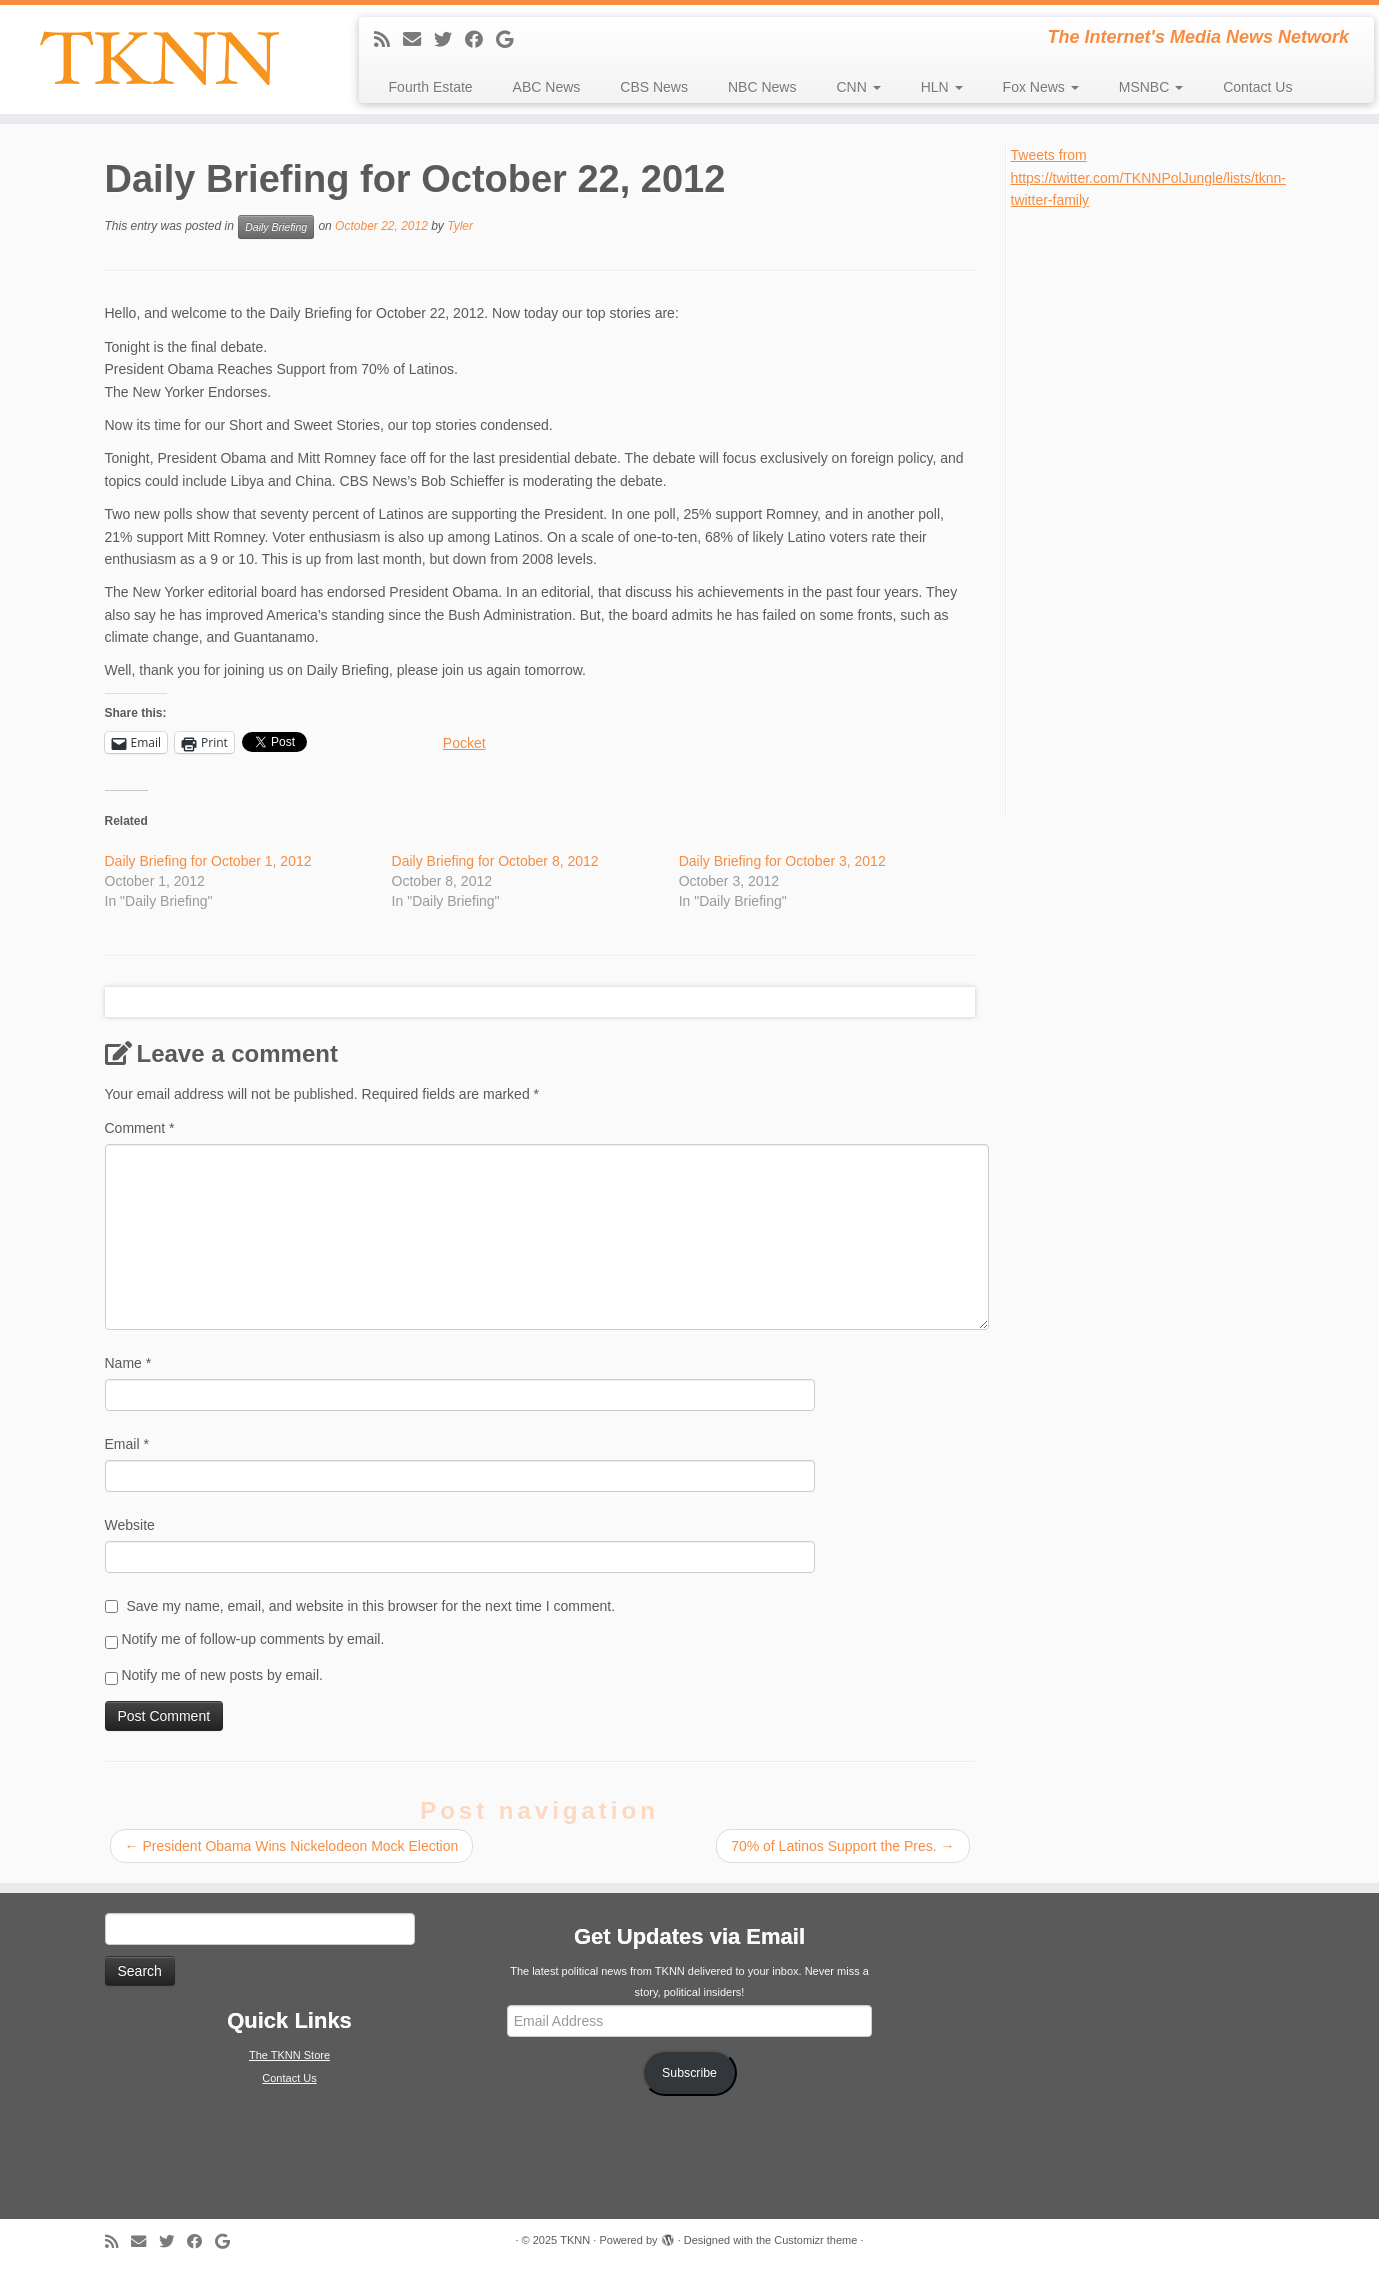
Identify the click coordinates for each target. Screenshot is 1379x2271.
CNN (858, 87)
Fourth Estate (431, 87)
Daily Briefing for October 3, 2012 (782, 861)
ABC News (547, 87)
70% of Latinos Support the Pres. (842, 1846)
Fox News (1041, 87)
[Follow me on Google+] (511, 40)
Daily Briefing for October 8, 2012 (495, 861)
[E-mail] (418, 40)
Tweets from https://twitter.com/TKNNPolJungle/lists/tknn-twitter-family (1148, 177)
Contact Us (1257, 87)
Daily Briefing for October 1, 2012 (208, 861)
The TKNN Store (289, 2055)
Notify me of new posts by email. (222, 1675)
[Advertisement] (1161, 512)
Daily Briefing (276, 227)
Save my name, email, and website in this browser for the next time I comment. (370, 1606)
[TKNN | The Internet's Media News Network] (159, 58)
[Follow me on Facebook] (480, 40)
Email (127, 1444)
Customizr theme (815, 2240)
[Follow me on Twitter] (449, 40)
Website (130, 1525)
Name (128, 1363)
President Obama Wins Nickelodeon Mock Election (292, 1846)
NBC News (762, 87)
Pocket (464, 743)
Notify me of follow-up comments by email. (252, 1639)
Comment (140, 1128)
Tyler (460, 227)
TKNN (575, 2240)
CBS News (654, 87)
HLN (942, 87)
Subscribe (689, 2073)
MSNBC (1151, 87)
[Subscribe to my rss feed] (388, 40)
